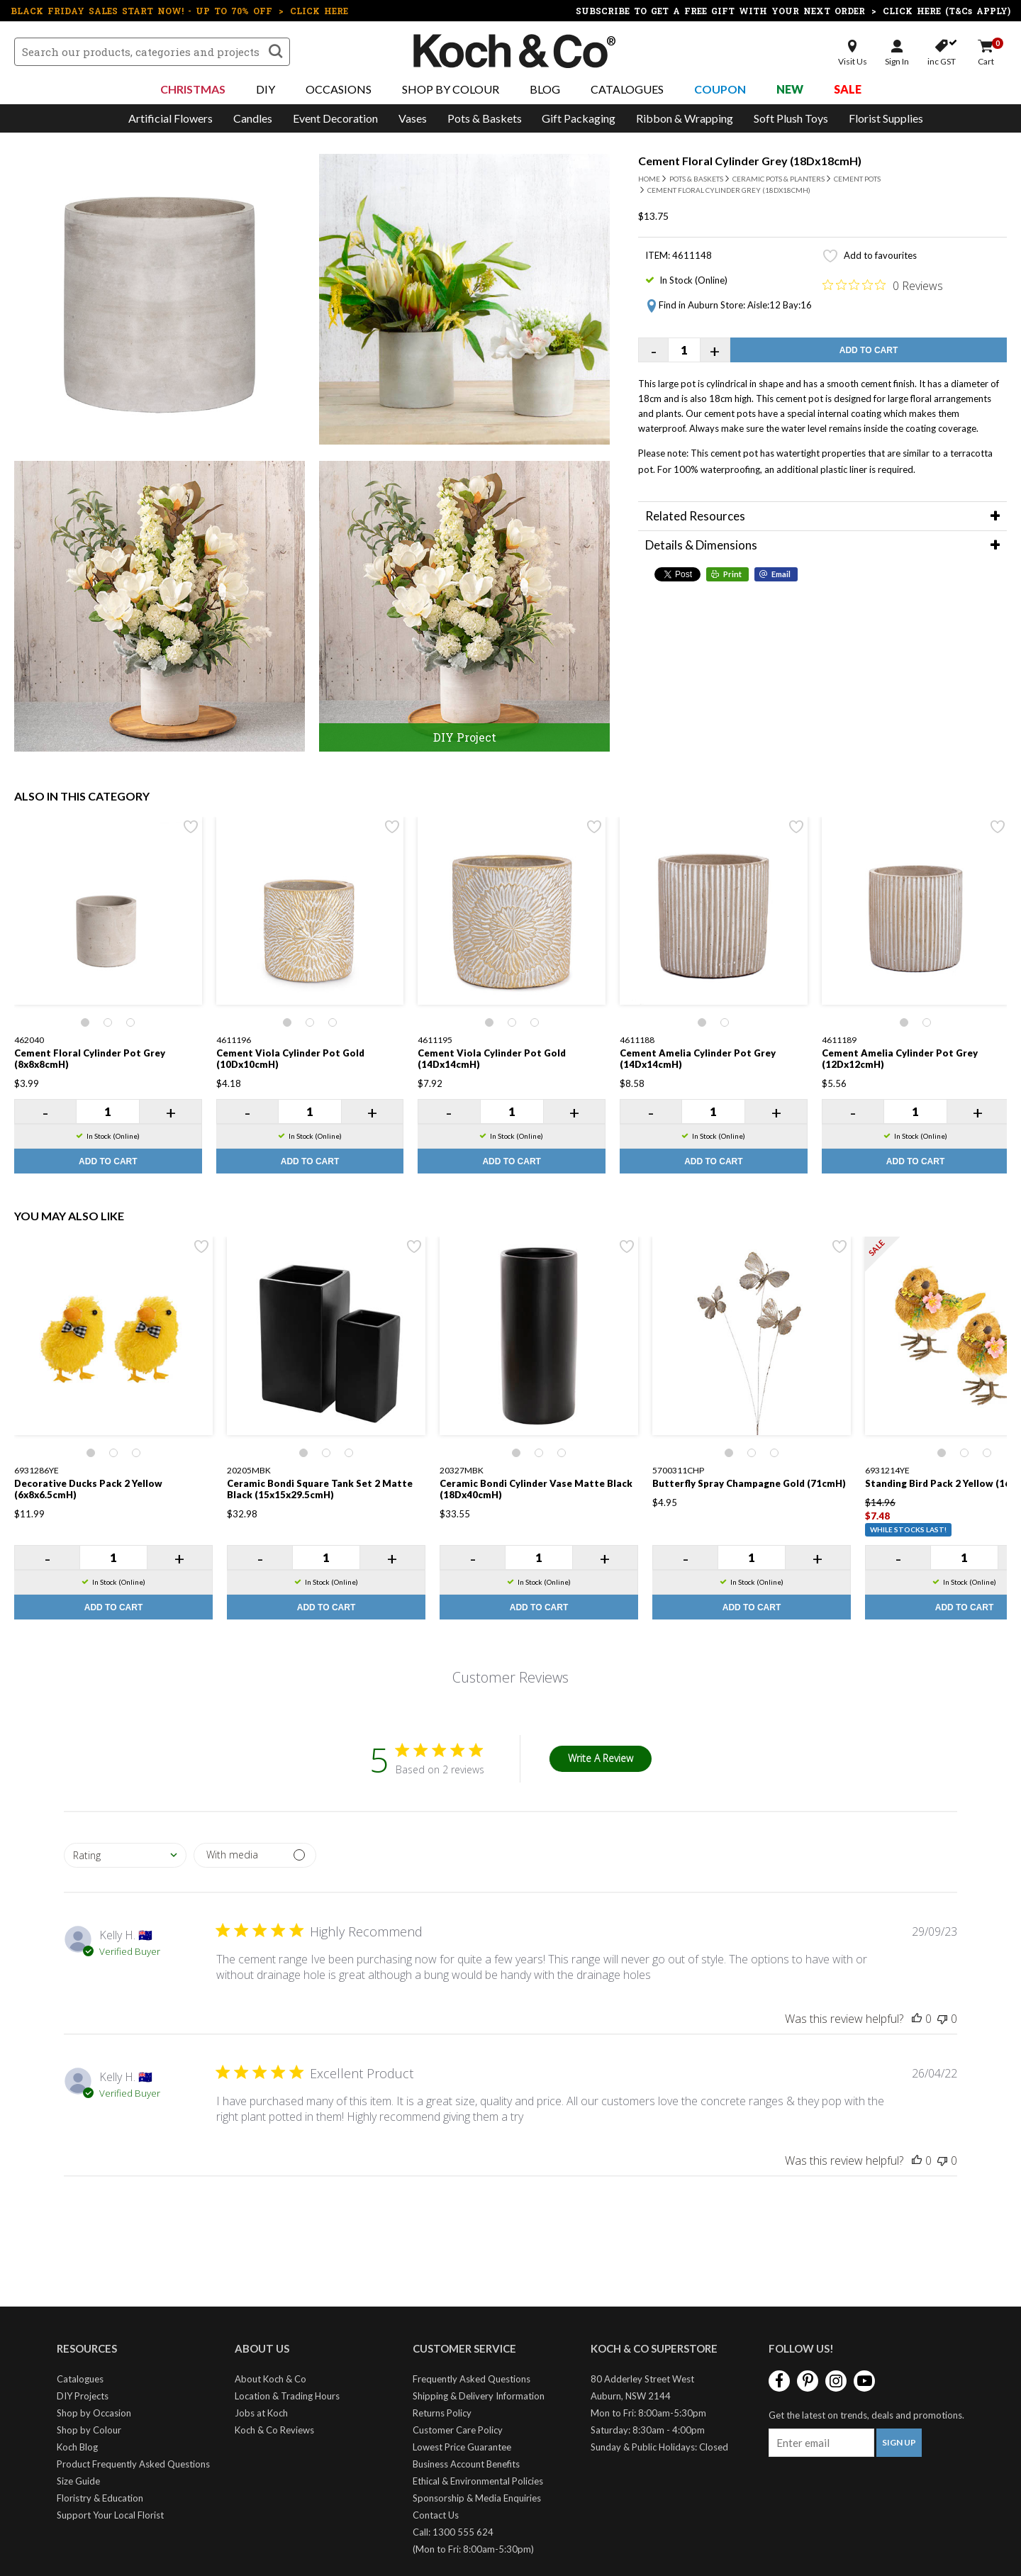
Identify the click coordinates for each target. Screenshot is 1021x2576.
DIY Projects (82, 2396)
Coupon (720, 89)
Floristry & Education (100, 2498)
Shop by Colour (89, 2430)
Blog (545, 89)
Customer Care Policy (458, 2430)
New (789, 89)
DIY (265, 89)
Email (781, 574)
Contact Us (436, 2515)
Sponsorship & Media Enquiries (477, 2498)
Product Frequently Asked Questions (133, 2464)
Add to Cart (868, 350)
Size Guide (78, 2481)
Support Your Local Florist (110, 2515)
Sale (847, 89)
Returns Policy (442, 2413)
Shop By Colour (450, 89)
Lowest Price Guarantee (462, 2447)
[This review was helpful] (917, 2018)
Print (732, 574)
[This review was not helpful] (942, 2018)
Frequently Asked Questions (471, 2379)
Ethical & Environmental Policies (478, 2481)
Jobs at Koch (261, 2413)
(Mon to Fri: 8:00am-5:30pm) (473, 2549)
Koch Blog (77, 2447)
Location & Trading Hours (287, 2396)
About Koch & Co (270, 2379)
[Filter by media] (255, 1855)
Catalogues (627, 89)
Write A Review (600, 1758)
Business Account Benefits (466, 2464)
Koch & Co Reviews (274, 2430)
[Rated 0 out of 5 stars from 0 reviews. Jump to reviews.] (882, 285)
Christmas (192, 89)
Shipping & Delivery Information (479, 2396)
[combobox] (125, 1855)
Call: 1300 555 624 (453, 2532)
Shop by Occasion (94, 2413)
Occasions (339, 89)
